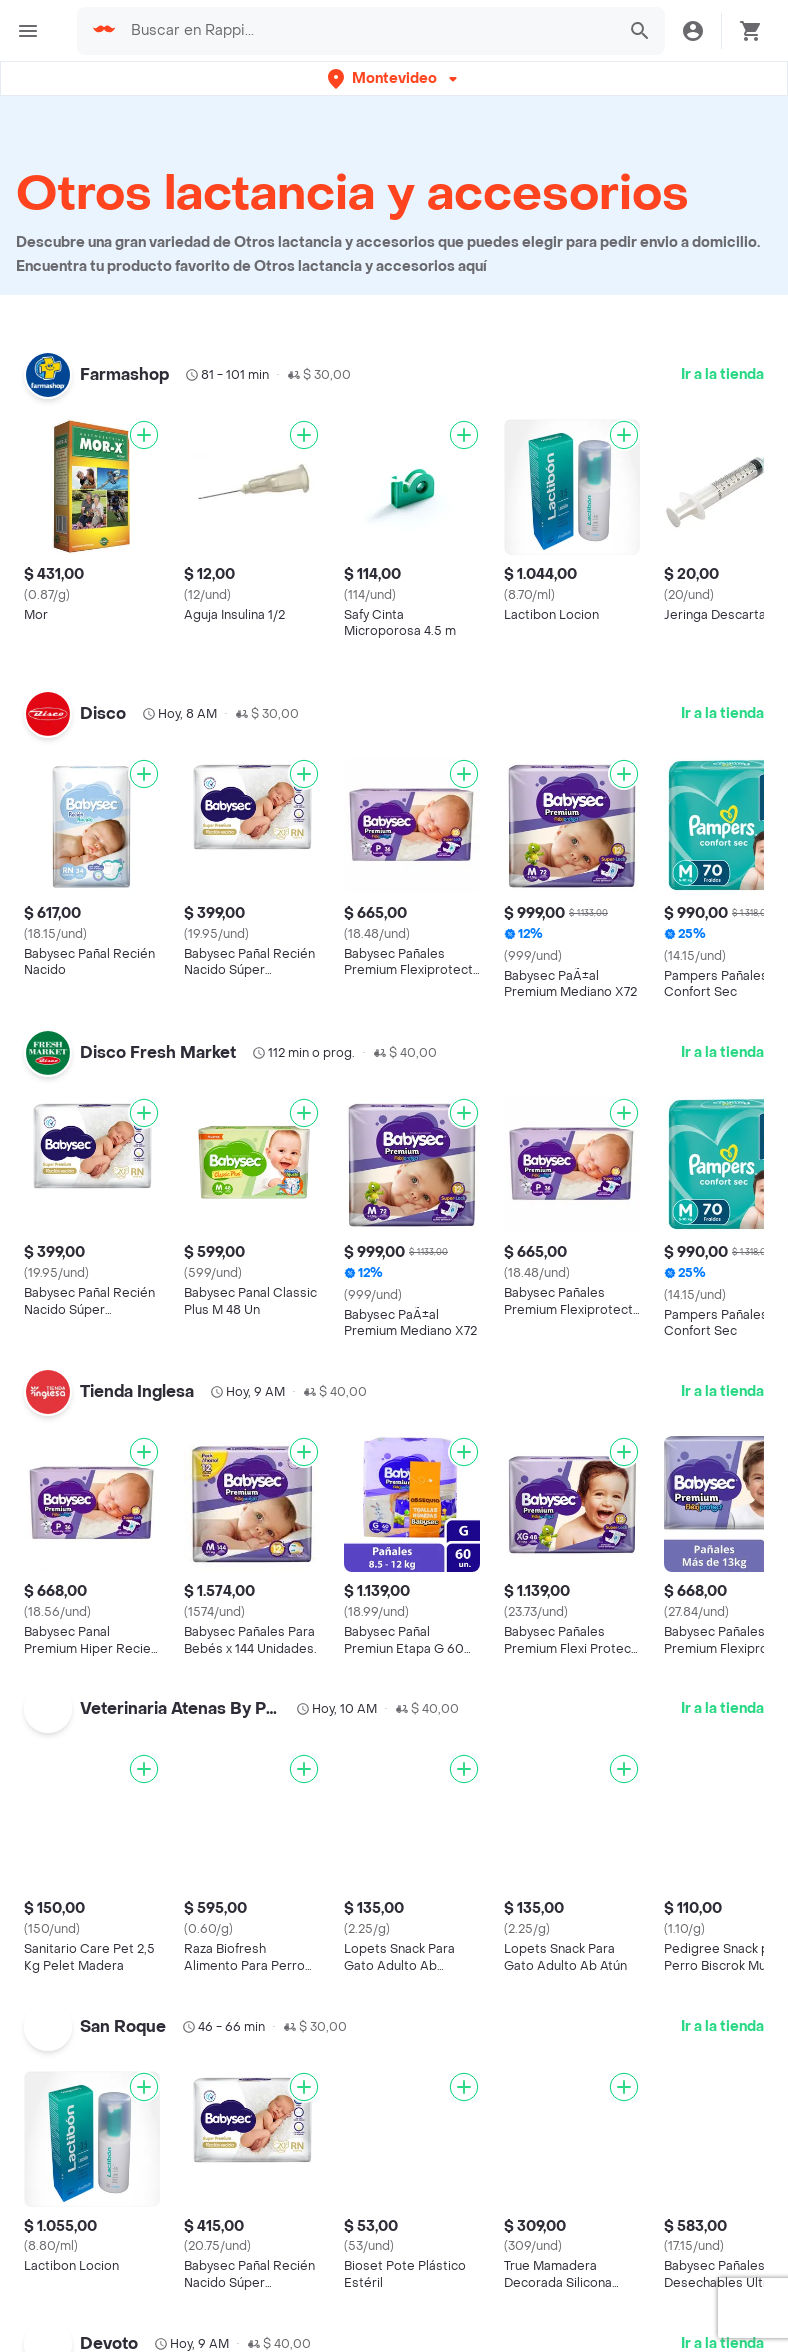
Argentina (309, 2262)
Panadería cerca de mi (590, 2317)
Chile (293, 2319)
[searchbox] (367, 31)
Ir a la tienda (722, 374)
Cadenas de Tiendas (110, 2317)
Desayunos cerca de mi (594, 2288)
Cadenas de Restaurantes (129, 2288)
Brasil (295, 2291)
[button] (394, 78)
